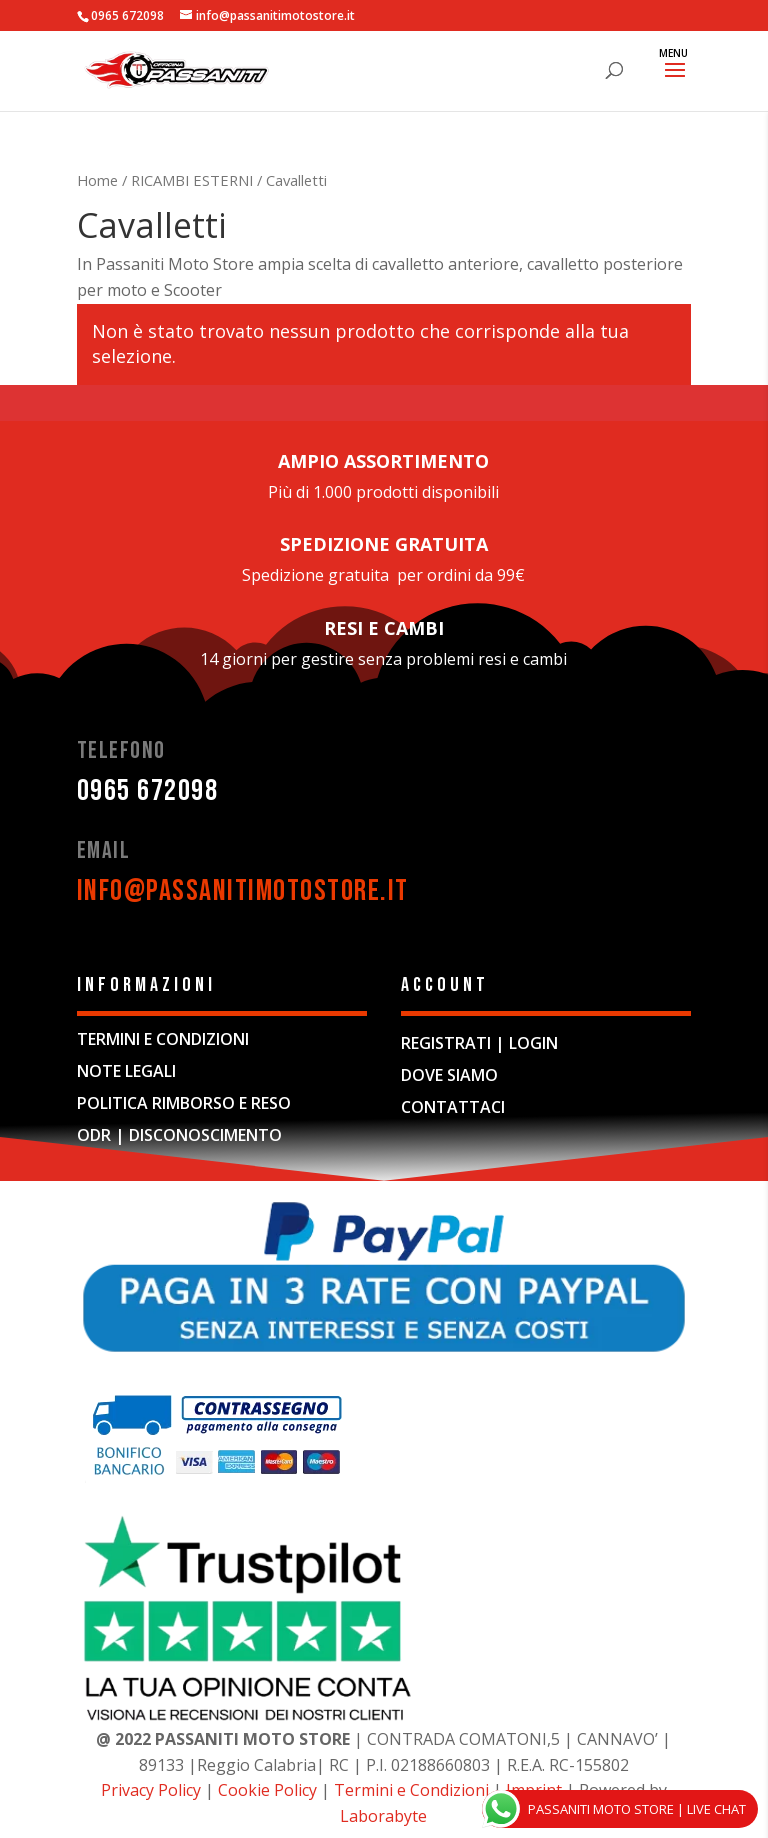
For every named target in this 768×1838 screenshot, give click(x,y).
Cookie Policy (269, 1790)
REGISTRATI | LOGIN (479, 1043)
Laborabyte (383, 1816)
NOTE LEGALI (126, 1071)
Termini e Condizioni (411, 1790)
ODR (94, 1135)
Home (97, 180)
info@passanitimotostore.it (243, 891)
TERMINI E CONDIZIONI (163, 1039)
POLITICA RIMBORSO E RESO (184, 1103)
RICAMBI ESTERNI (192, 180)
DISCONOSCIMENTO (205, 1135)
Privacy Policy (151, 1790)
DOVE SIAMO (449, 1075)
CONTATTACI (453, 1107)
